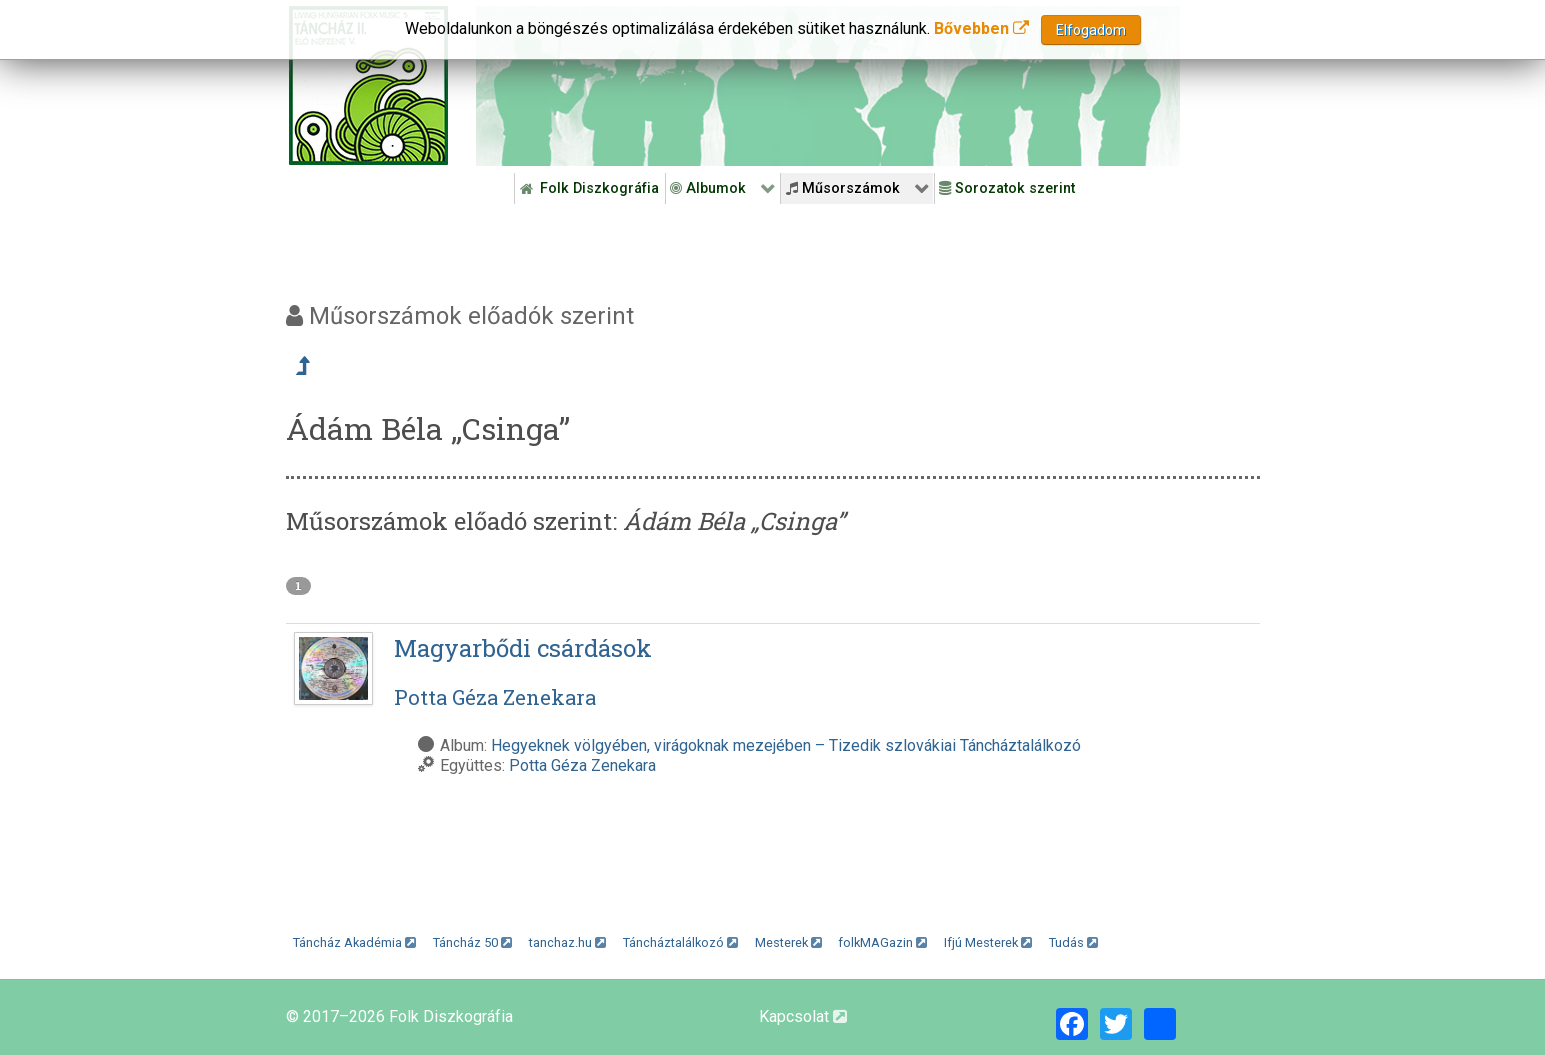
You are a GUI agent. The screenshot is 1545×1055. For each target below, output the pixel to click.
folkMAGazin (882, 942)
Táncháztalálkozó (680, 942)
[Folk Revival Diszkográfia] (828, 86)
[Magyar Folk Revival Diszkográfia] (368, 85)
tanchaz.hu (567, 942)
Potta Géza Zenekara (582, 765)
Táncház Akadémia (354, 942)
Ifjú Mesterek (988, 942)
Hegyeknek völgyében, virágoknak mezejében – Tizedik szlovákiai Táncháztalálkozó (786, 745)
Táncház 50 (472, 942)
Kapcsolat (803, 1016)
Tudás (1073, 942)
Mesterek (788, 942)
